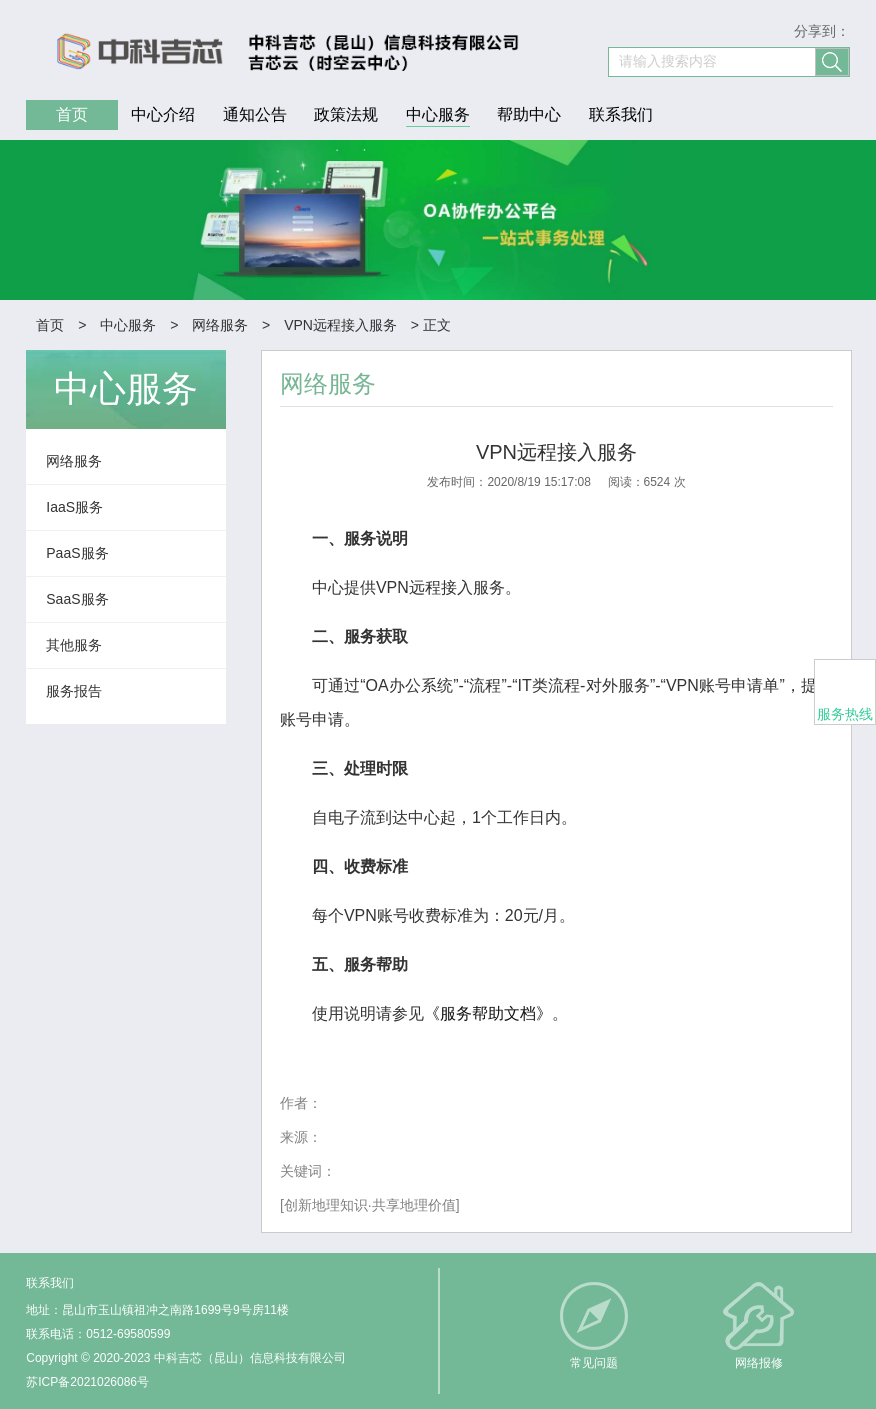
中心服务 (128, 325)
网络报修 (759, 1363)
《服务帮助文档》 (488, 1013)
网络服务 (220, 325)
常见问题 (594, 1363)
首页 (50, 325)
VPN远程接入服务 (340, 325)
